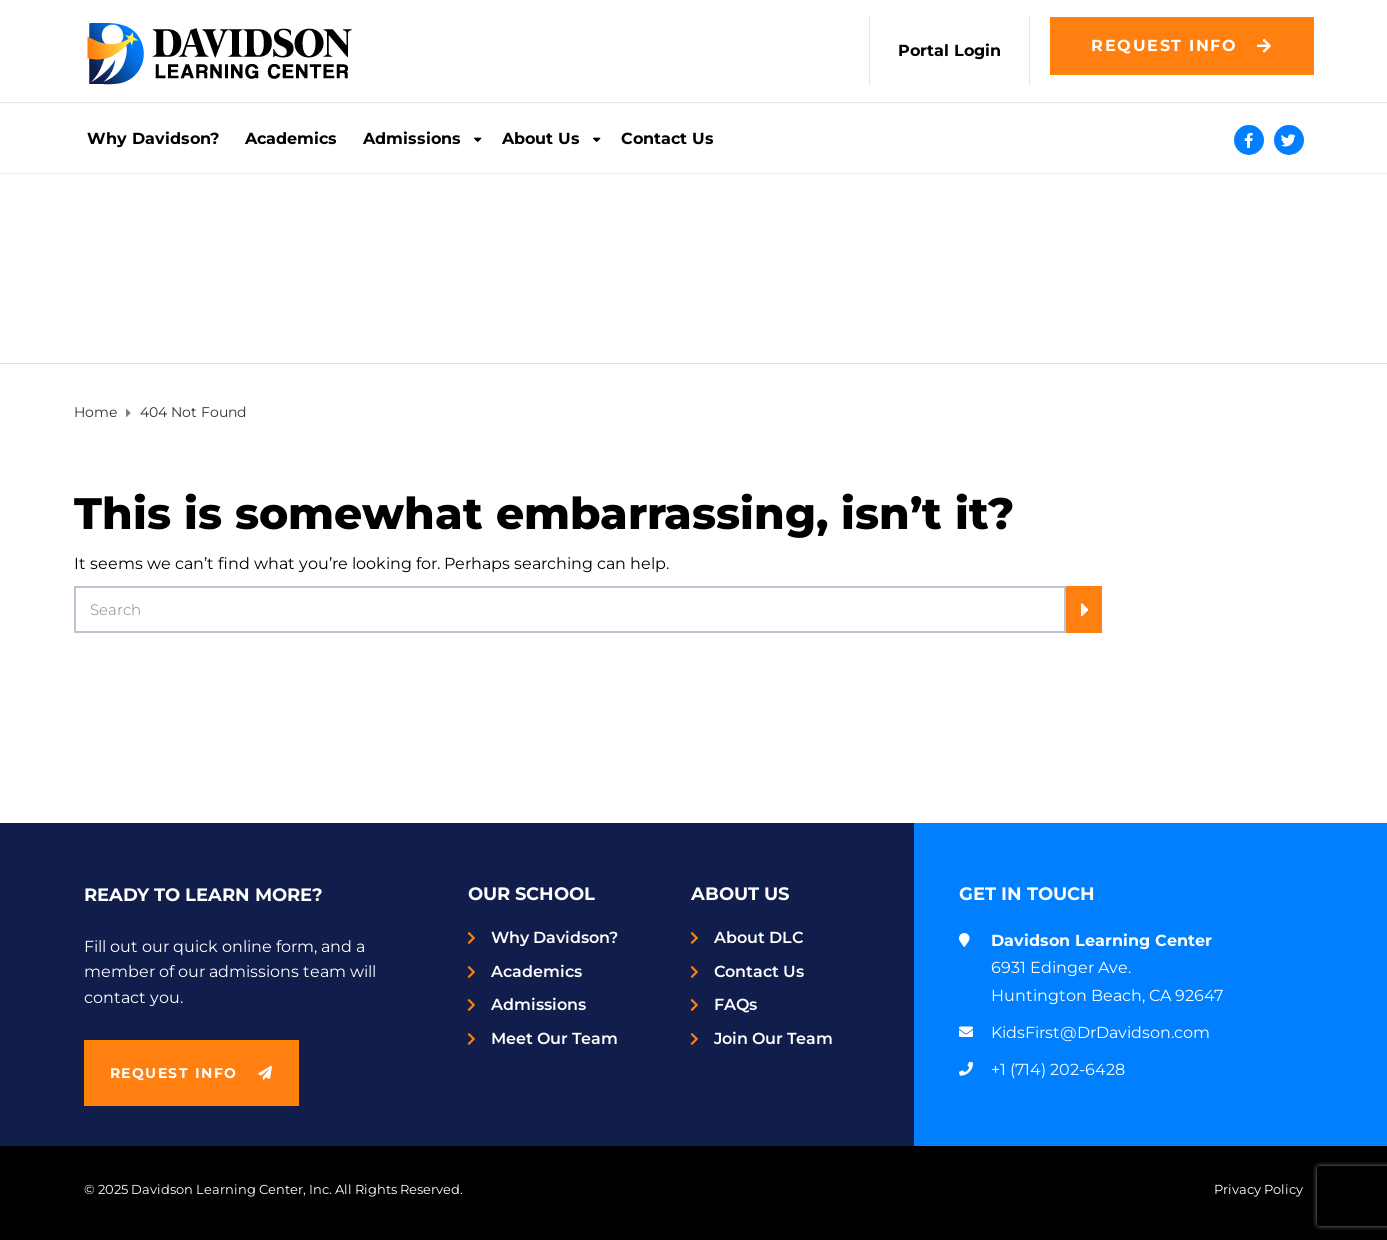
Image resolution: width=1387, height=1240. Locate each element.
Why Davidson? (153, 138)
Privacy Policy (1258, 1189)
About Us (541, 138)
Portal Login (949, 50)
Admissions (412, 138)
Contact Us (667, 138)
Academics (291, 138)
